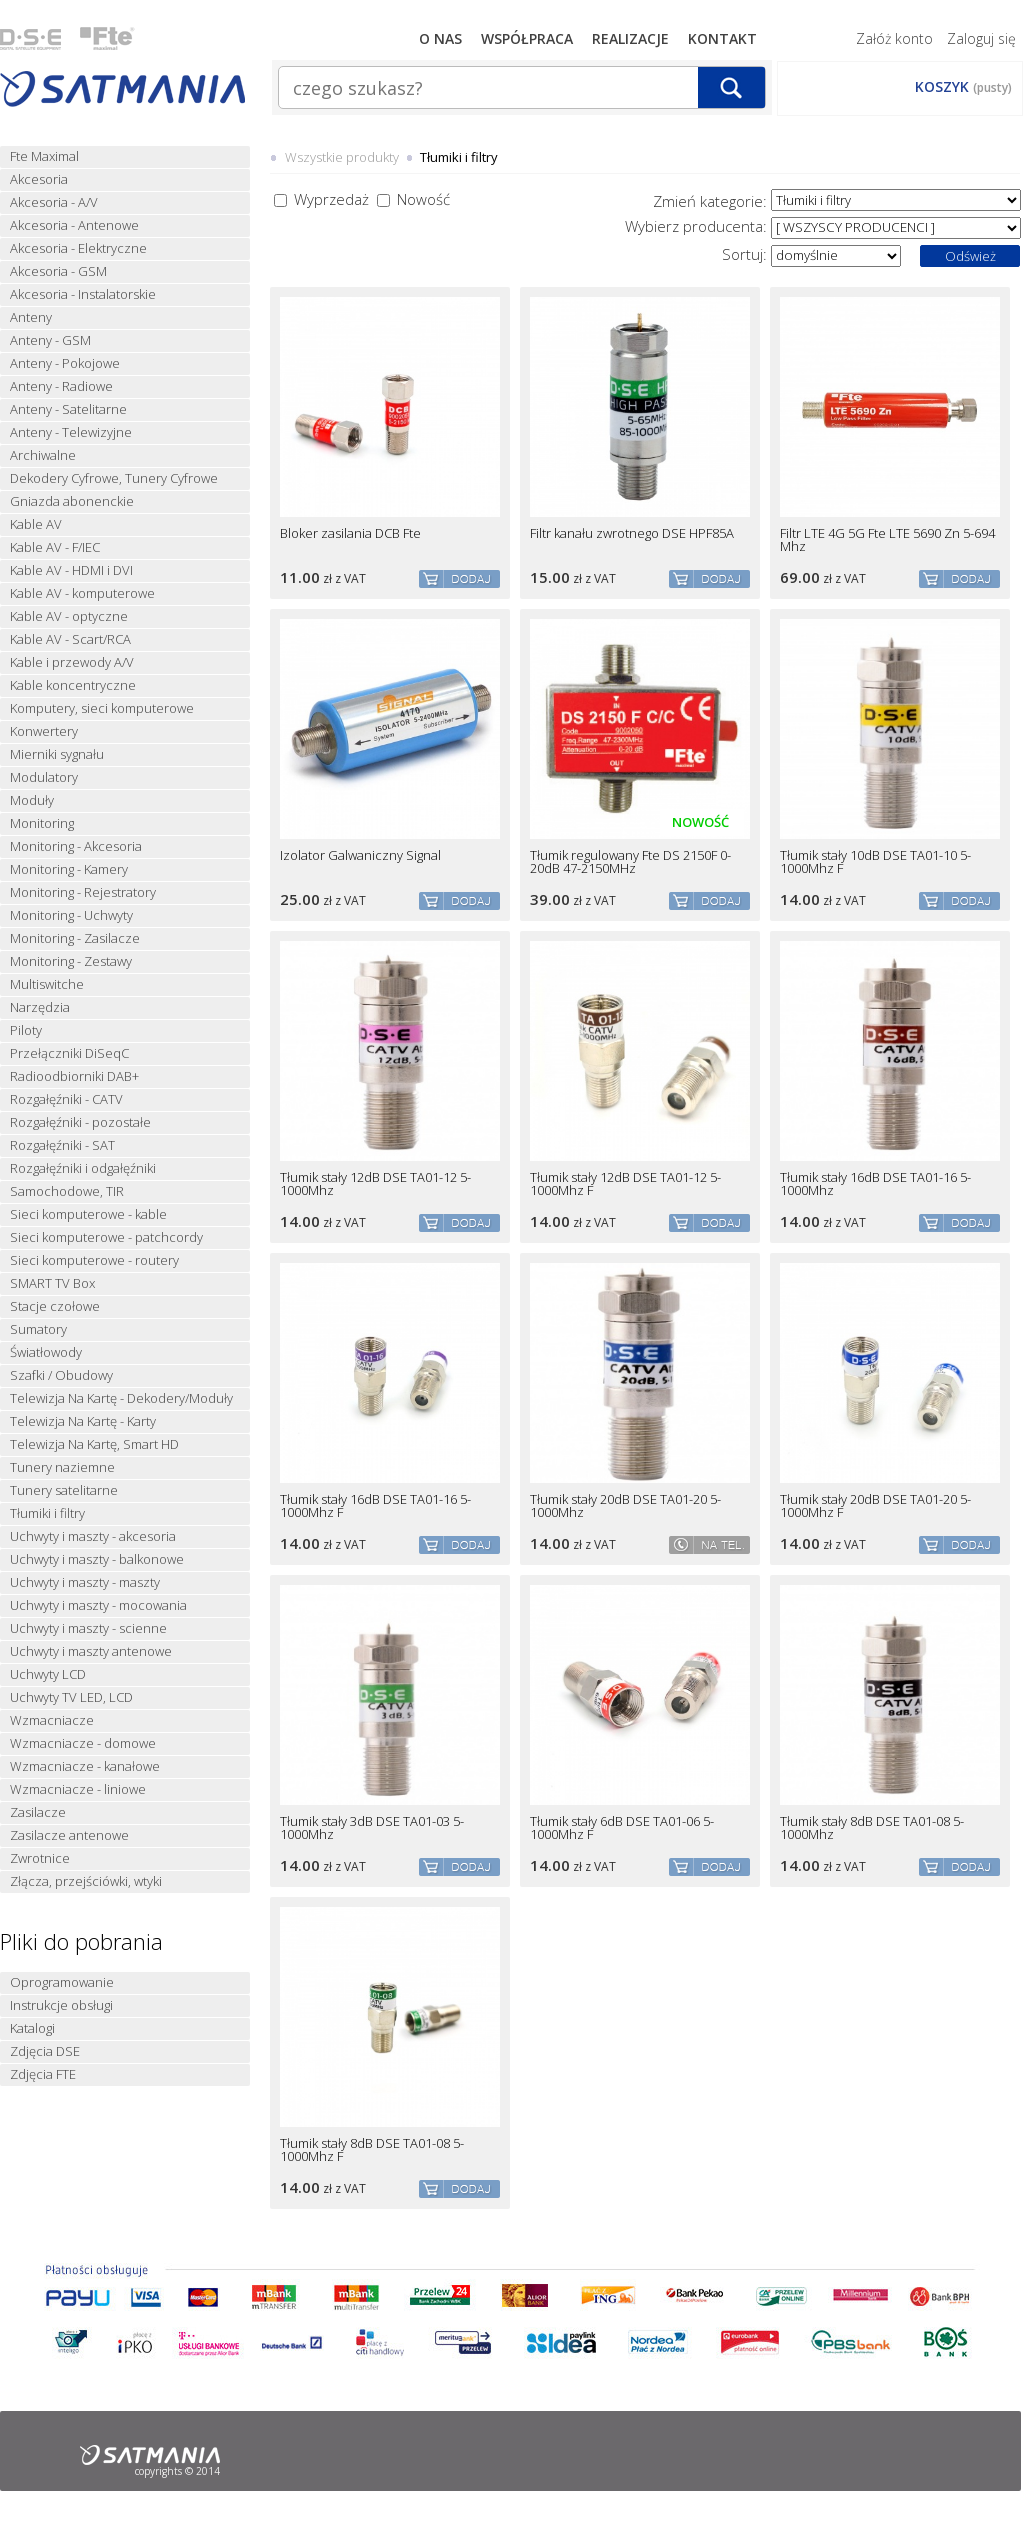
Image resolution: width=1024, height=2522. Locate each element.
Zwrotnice (40, 1858)
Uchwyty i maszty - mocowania (98, 1605)
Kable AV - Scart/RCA (70, 639)
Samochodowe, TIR (67, 1191)
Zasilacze (38, 1812)
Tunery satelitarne (64, 1490)
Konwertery (44, 731)
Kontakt (722, 38)
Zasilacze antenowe (69, 1835)
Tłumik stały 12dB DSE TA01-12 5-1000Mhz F (625, 1184)
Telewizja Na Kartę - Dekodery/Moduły (121, 1398)
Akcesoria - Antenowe (74, 225)
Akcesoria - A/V (54, 202)
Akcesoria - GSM (58, 271)
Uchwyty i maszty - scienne (88, 1628)
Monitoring (42, 823)
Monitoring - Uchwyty (71, 915)
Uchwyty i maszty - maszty (85, 1582)
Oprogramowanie (62, 1982)
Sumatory (38, 1329)
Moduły (32, 800)
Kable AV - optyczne (69, 616)
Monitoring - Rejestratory (83, 892)
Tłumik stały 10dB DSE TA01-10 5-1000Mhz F (875, 862)
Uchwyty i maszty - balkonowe (97, 1559)
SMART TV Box (52, 1283)
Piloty (26, 1030)
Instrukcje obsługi (61, 2005)
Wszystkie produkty (342, 157)
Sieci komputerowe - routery (94, 1260)
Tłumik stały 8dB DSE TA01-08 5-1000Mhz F (372, 2150)
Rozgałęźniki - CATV (66, 1099)
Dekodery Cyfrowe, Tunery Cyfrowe (114, 478)
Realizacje (630, 38)
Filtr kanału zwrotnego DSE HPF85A (632, 533)
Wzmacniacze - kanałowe (85, 1766)
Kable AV (36, 524)
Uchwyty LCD (48, 1674)
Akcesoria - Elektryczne (78, 248)
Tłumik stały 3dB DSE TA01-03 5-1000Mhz (372, 1828)
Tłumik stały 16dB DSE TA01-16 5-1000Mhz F (375, 1506)
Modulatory (44, 777)
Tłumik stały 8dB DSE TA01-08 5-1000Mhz (872, 1828)
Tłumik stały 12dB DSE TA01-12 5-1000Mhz (375, 1184)
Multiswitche (47, 984)
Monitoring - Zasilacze (75, 938)
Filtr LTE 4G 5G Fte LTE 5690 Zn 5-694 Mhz (887, 540)
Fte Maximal (44, 156)
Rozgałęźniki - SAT (62, 1145)
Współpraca (527, 38)
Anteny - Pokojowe (65, 363)
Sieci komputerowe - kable (88, 1214)
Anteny (31, 317)
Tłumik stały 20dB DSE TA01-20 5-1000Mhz (625, 1506)
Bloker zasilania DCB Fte (350, 533)
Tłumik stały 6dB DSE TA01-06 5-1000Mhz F (622, 1828)
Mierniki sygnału (57, 754)
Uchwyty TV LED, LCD (71, 1697)
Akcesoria (39, 179)
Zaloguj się (981, 38)
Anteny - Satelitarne (68, 409)
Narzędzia (40, 1007)
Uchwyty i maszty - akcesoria (93, 1536)
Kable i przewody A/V (72, 662)
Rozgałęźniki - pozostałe (80, 1122)
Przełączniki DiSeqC (69, 1053)
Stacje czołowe (55, 1306)
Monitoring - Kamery (69, 869)
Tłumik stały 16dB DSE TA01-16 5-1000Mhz (875, 1184)
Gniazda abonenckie (72, 501)
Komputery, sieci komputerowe (102, 708)
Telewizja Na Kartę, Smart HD (94, 1444)
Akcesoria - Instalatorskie (83, 294)
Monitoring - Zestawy (71, 961)
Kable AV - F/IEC (55, 547)
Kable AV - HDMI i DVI (71, 570)
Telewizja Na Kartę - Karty (83, 1421)
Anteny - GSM (50, 340)
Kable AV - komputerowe (82, 593)
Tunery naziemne (62, 1467)
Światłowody (46, 1352)
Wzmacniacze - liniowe (78, 1789)
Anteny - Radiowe (61, 386)
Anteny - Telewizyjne (71, 432)
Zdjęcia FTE (43, 2074)
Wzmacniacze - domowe (83, 1743)
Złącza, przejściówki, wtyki (86, 1881)
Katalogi (32, 2028)
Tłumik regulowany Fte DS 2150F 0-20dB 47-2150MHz (630, 862)
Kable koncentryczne (73, 685)
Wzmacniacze (52, 1720)
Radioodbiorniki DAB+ (74, 1076)
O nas (440, 38)
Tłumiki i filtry (47, 1513)
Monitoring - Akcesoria (76, 846)
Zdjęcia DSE (45, 2051)
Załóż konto (894, 38)
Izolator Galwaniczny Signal (360, 855)
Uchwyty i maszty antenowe (91, 1651)
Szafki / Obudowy (61, 1375)
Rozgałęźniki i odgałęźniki (83, 1168)
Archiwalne (43, 455)
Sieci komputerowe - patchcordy (106, 1237)
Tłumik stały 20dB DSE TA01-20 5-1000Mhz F (875, 1506)
